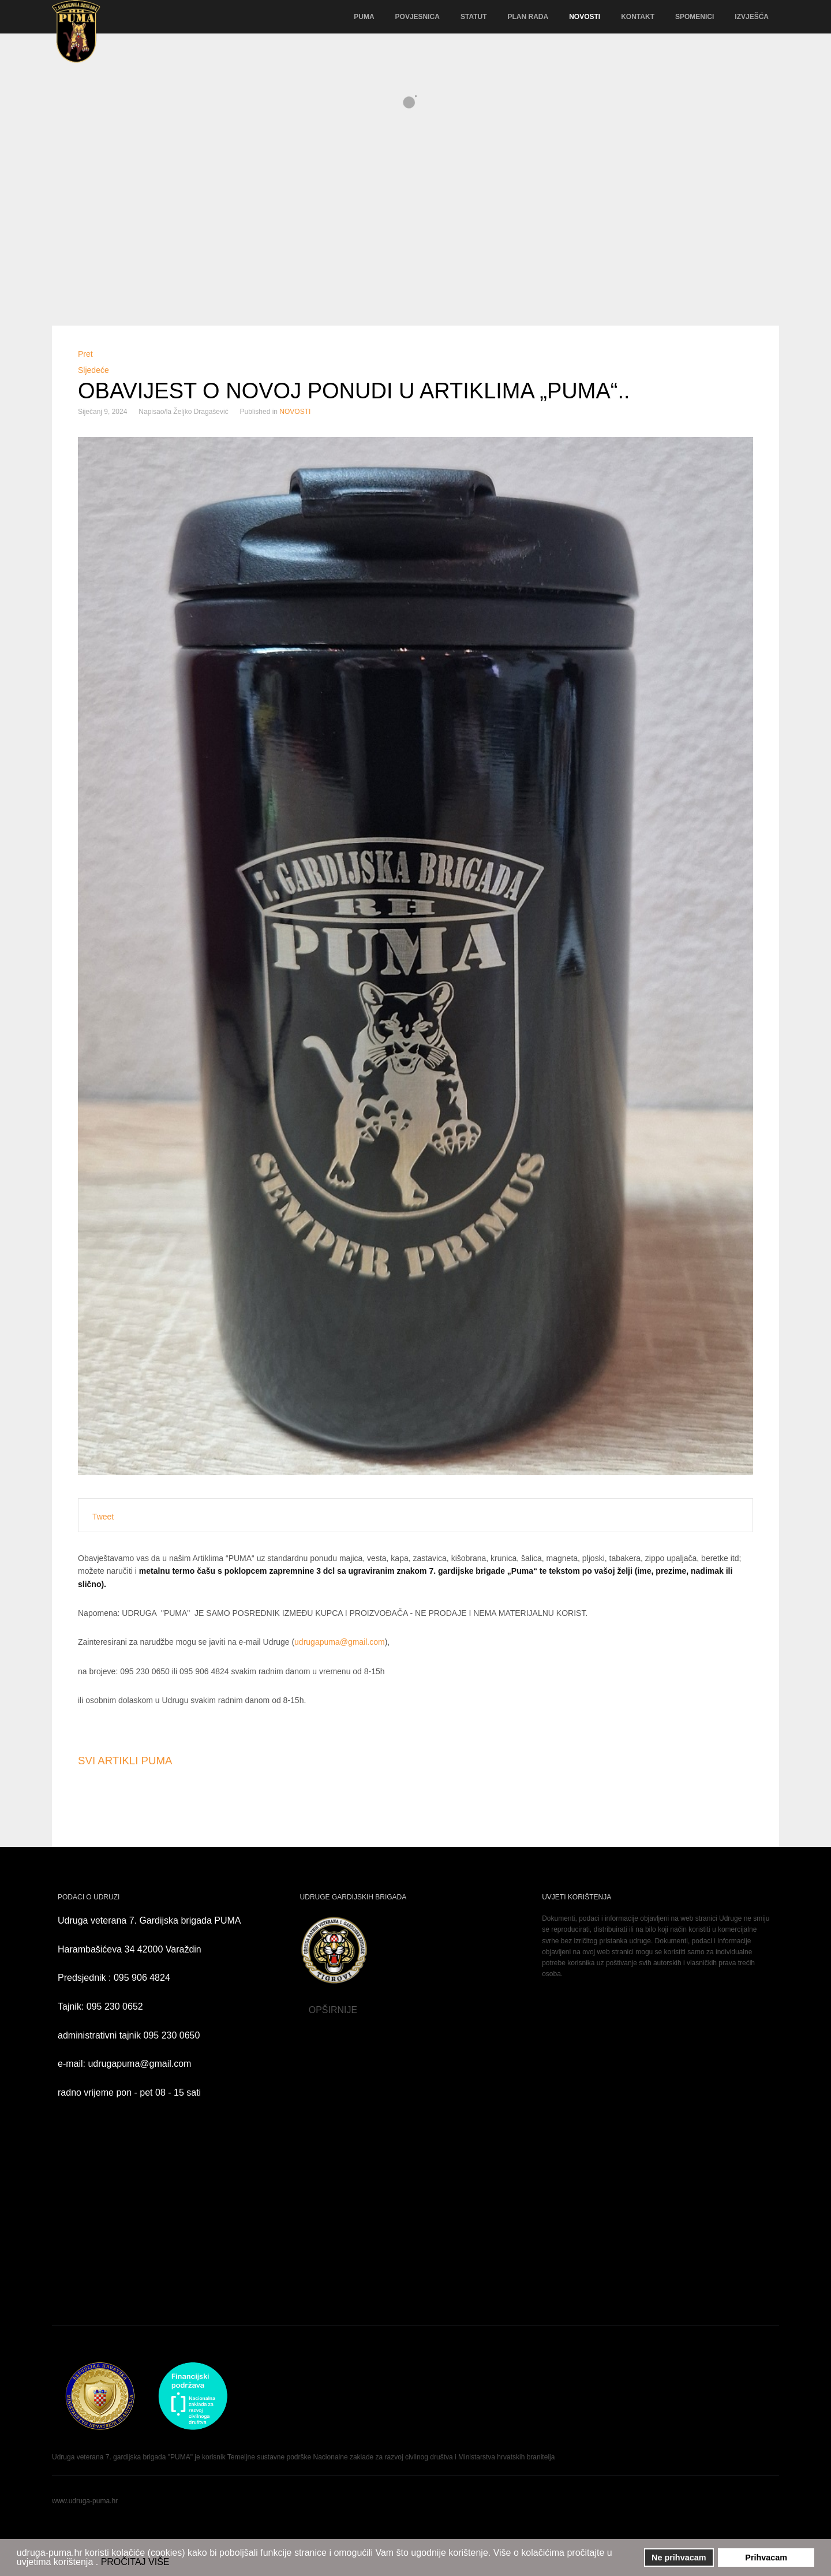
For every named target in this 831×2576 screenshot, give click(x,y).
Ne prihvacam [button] (679, 2557)
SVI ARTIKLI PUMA (125, 1760)
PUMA (364, 17)
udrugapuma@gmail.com (339, 1642)
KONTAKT (637, 17)
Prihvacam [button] (766, 2557)
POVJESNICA (417, 17)
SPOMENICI (694, 17)
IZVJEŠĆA (752, 17)
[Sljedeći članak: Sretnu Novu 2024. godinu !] (93, 370)
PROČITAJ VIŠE (135, 2562)
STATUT (474, 17)
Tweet (103, 1516)
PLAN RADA (528, 17)
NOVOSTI (584, 17)
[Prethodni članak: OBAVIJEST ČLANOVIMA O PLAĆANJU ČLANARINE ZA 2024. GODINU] (85, 354)
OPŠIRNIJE (272, 2010)
